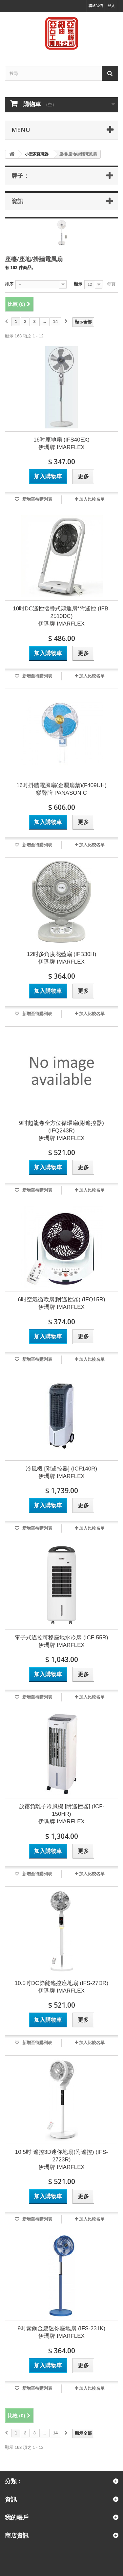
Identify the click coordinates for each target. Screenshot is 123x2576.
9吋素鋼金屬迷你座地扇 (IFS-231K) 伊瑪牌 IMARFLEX (61, 2332)
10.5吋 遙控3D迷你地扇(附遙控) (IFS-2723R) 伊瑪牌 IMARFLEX (61, 2159)
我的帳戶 (17, 2517)
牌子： (20, 175)
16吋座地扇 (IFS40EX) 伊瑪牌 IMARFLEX (61, 443)
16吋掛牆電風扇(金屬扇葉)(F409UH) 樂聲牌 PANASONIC (61, 789)
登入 (111, 6)
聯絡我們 (96, 6)
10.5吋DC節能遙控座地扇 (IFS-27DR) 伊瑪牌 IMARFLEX (61, 1987)
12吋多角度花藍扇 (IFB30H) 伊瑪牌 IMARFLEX (61, 958)
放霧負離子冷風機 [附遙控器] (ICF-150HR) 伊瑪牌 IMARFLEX (62, 1814)
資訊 (17, 201)
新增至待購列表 (36, 499)
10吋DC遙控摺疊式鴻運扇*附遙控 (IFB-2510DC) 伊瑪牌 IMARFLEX (61, 616)
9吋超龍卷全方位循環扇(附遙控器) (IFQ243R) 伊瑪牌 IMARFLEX (61, 1130)
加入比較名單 (92, 499)
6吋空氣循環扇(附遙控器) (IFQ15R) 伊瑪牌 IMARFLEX (61, 1303)
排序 (9, 284)
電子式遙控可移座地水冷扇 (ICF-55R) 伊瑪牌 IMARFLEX (61, 1641)
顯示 (78, 284)
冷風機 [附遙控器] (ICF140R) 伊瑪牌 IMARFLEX (61, 1472)
